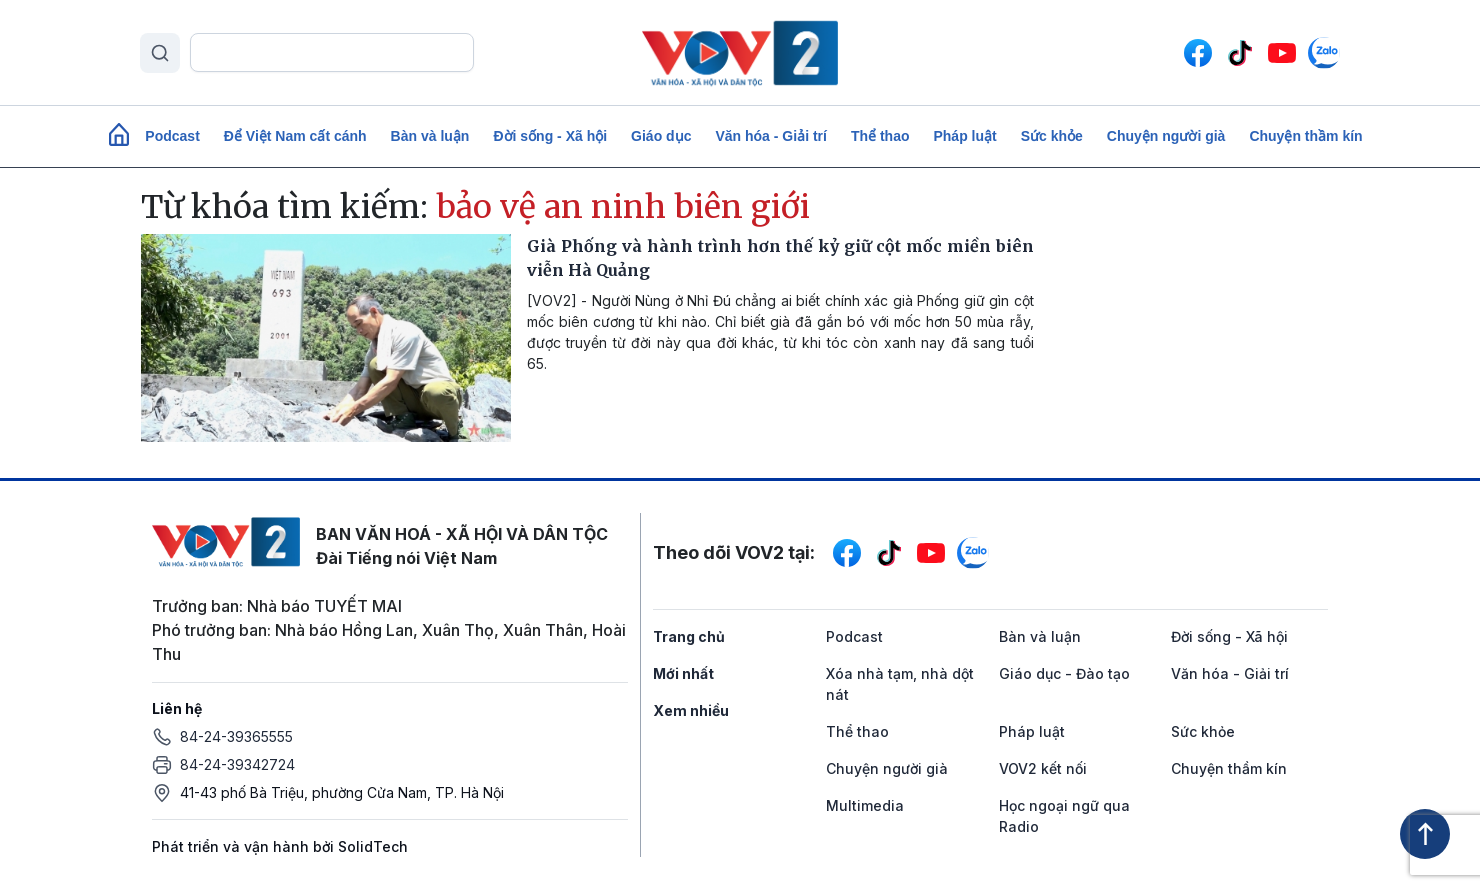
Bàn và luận (430, 136)
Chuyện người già (1166, 136)
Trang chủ (689, 636)
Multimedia (865, 805)
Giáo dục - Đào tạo (1064, 673)
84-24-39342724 (237, 764)
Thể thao (880, 136)
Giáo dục (661, 136)
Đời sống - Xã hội (550, 136)
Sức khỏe (1052, 136)
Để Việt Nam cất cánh (295, 136)
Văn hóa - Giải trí (770, 136)
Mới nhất (683, 673)
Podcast (172, 136)
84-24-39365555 (236, 736)
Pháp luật (964, 136)
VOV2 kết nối (1043, 768)
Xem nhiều (691, 710)
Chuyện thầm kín (1305, 136)
